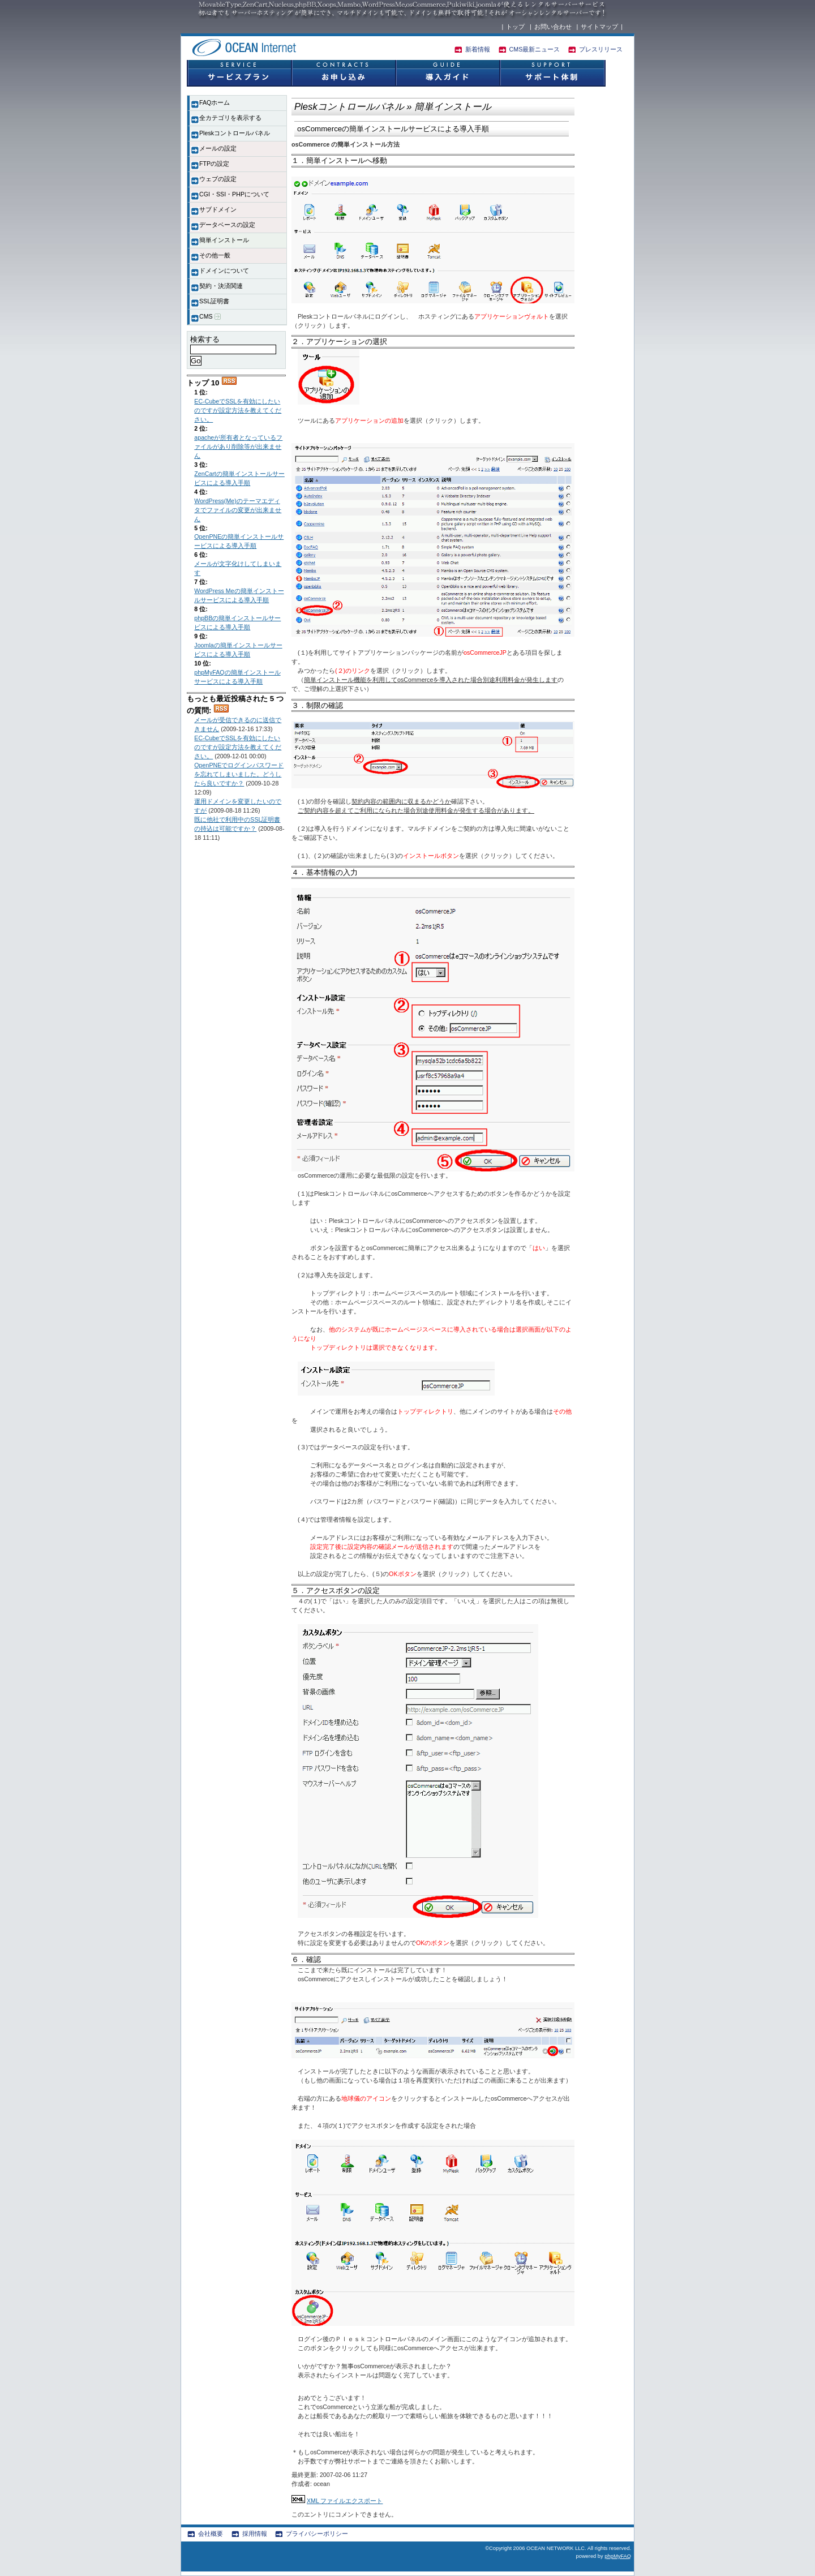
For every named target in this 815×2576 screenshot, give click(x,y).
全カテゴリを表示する (230, 117)
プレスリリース (601, 49)
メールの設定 (218, 148)
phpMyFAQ (617, 2556)
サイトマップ (599, 26)
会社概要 (210, 2533)
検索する (205, 339)
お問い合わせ (553, 26)
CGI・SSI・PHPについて (234, 194)
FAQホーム (214, 102)
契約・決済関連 (221, 285)
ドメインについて (224, 270)
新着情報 (477, 49)
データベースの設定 (227, 224)
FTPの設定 (214, 163)
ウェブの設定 (218, 178)
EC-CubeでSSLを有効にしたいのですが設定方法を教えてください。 (237, 410)
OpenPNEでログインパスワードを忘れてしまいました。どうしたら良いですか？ (239, 774)
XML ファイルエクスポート (345, 2500)
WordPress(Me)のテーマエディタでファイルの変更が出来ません (237, 509)
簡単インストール (224, 240)
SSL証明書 (214, 301)
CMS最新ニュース (534, 49)
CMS (210, 316)
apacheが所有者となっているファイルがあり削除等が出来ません (238, 446)
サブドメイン (218, 209)
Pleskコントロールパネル (234, 133)
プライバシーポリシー (317, 2533)
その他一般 (214, 255)
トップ (515, 26)
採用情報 (254, 2533)
